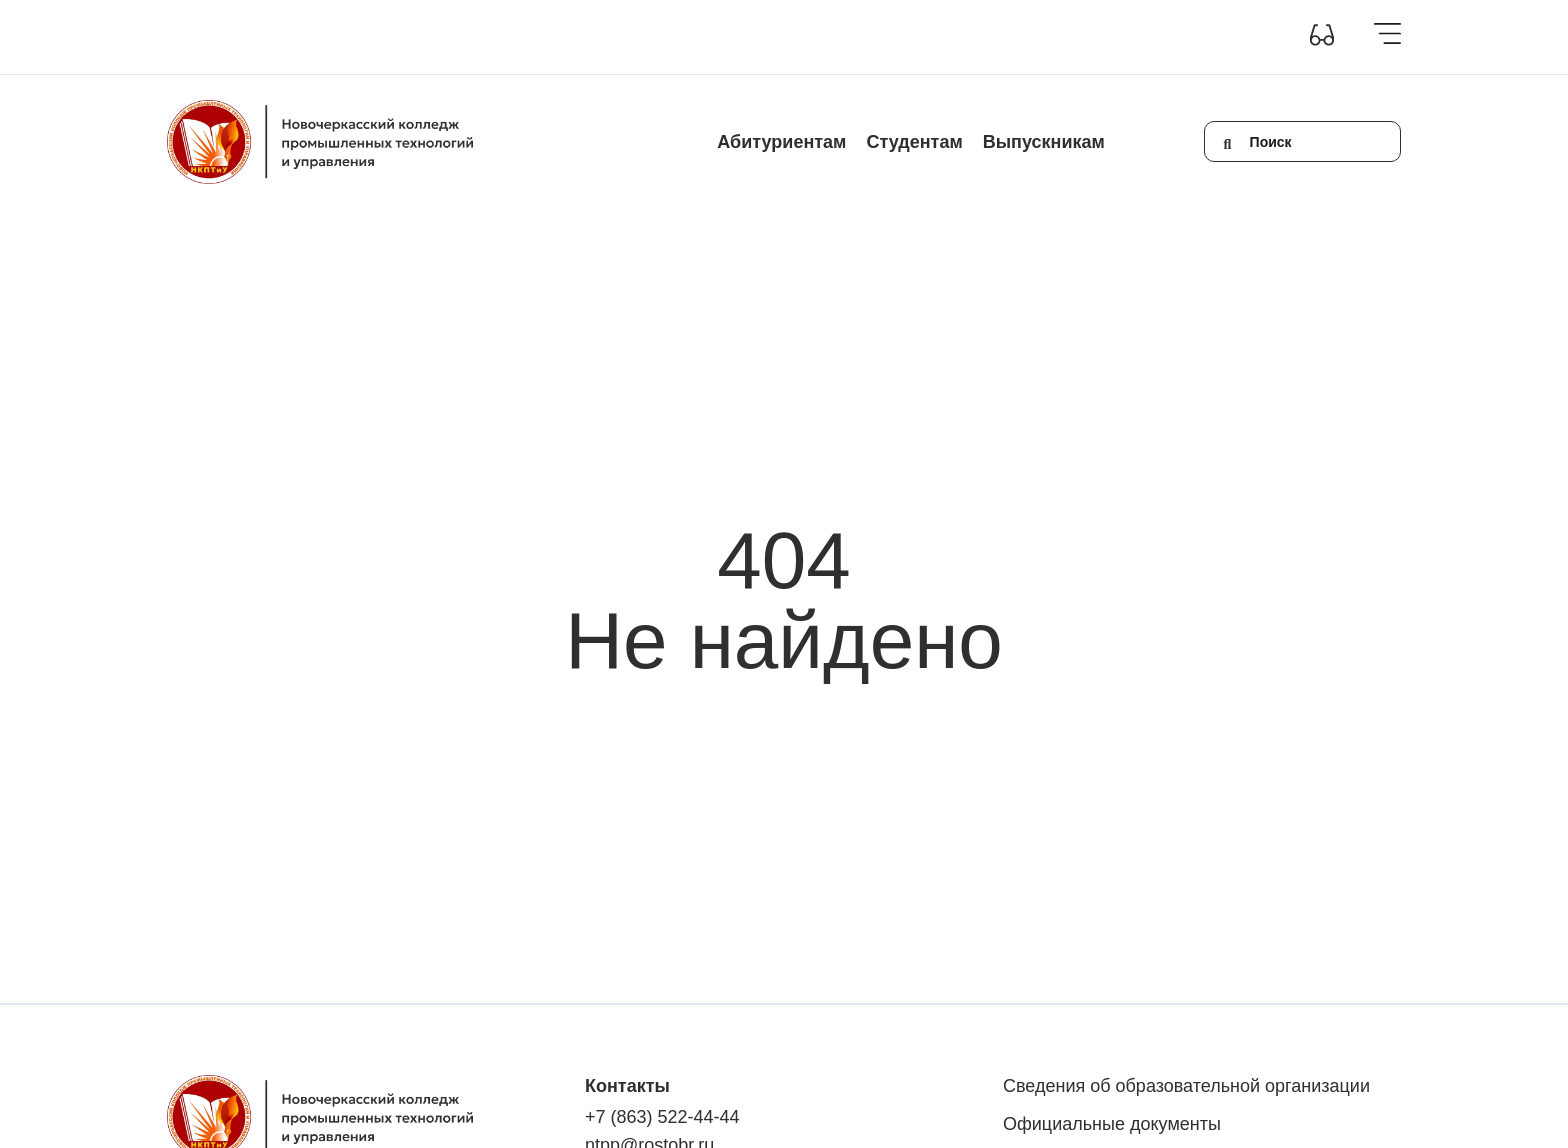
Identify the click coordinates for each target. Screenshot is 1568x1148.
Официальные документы (1112, 1124)
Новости (695, 37)
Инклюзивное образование (559, 37)
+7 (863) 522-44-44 (662, 1117)
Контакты (772, 37)
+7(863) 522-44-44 (1004, 37)
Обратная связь (873, 37)
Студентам (914, 142)
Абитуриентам (781, 142)
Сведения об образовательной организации (309, 37)
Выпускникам (1044, 142)
